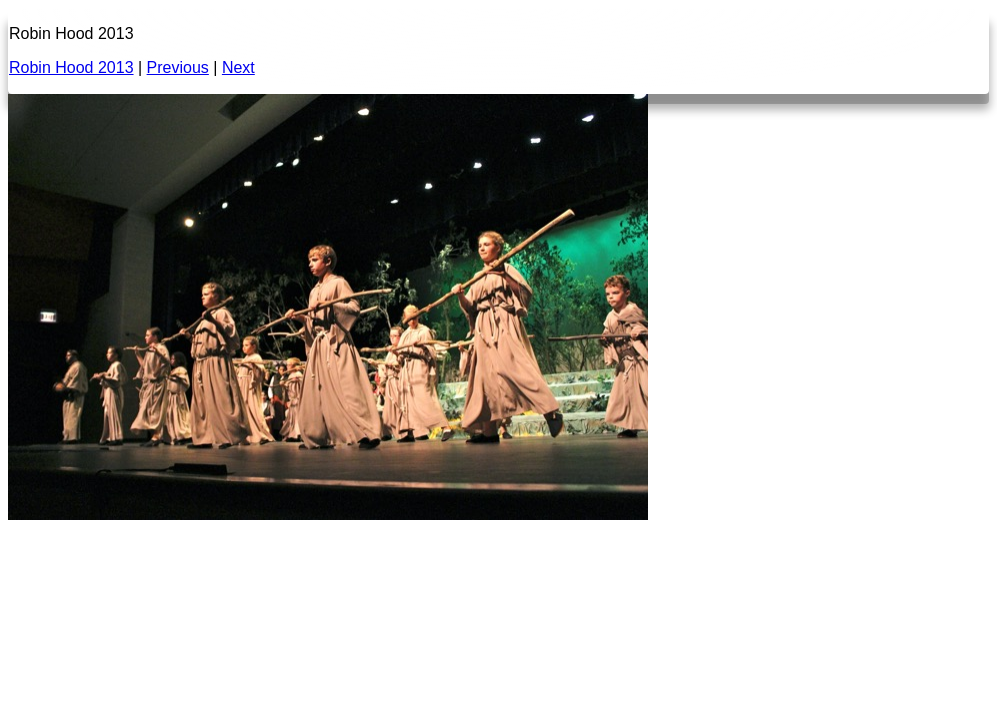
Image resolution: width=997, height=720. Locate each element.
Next (238, 67)
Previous (178, 67)
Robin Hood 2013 (71, 67)
